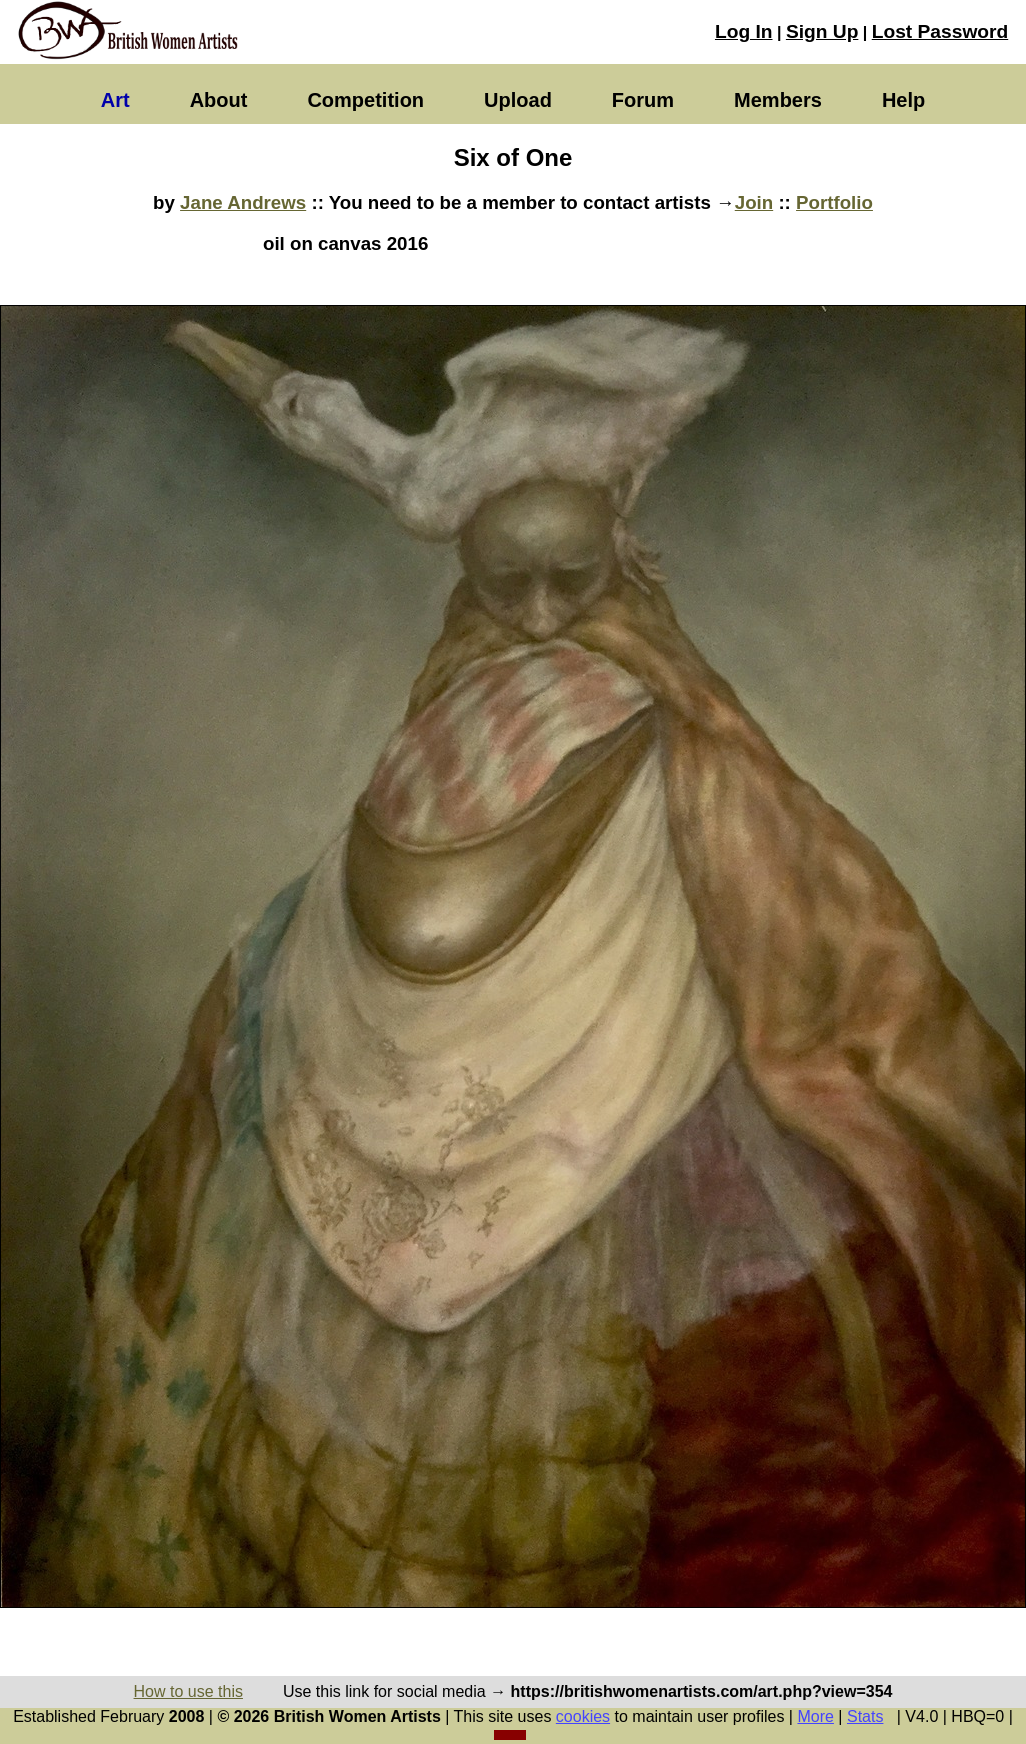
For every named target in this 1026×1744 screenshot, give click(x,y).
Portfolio (834, 202)
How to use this (188, 1691)
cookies (583, 1716)
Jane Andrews (243, 202)
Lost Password (940, 31)
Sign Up (822, 31)
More (815, 1716)
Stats (865, 1716)
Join (754, 202)
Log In (744, 31)
